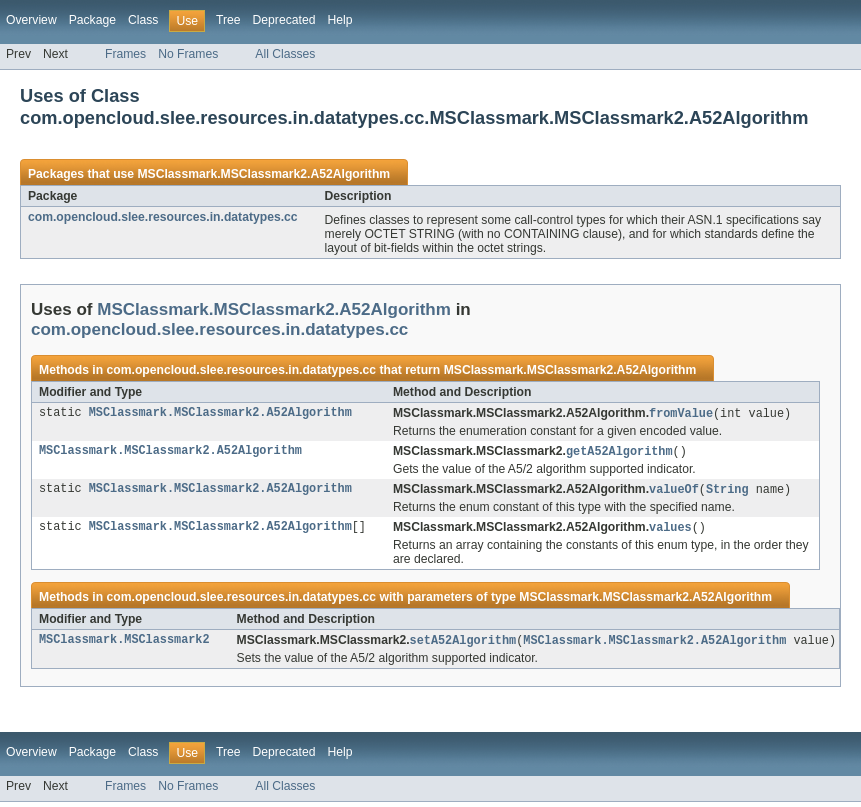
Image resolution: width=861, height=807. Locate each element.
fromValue (681, 414)
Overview (31, 20)
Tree (228, 20)
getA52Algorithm (619, 453)
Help (339, 20)
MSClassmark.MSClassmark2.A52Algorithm (263, 174)
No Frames (188, 54)
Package (92, 20)
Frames (125, 54)
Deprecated (284, 20)
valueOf (674, 492)
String (727, 492)
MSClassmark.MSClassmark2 (124, 645)
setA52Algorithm (463, 645)
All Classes (285, 54)
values (670, 531)
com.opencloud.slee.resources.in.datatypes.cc (163, 217)
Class (143, 20)
